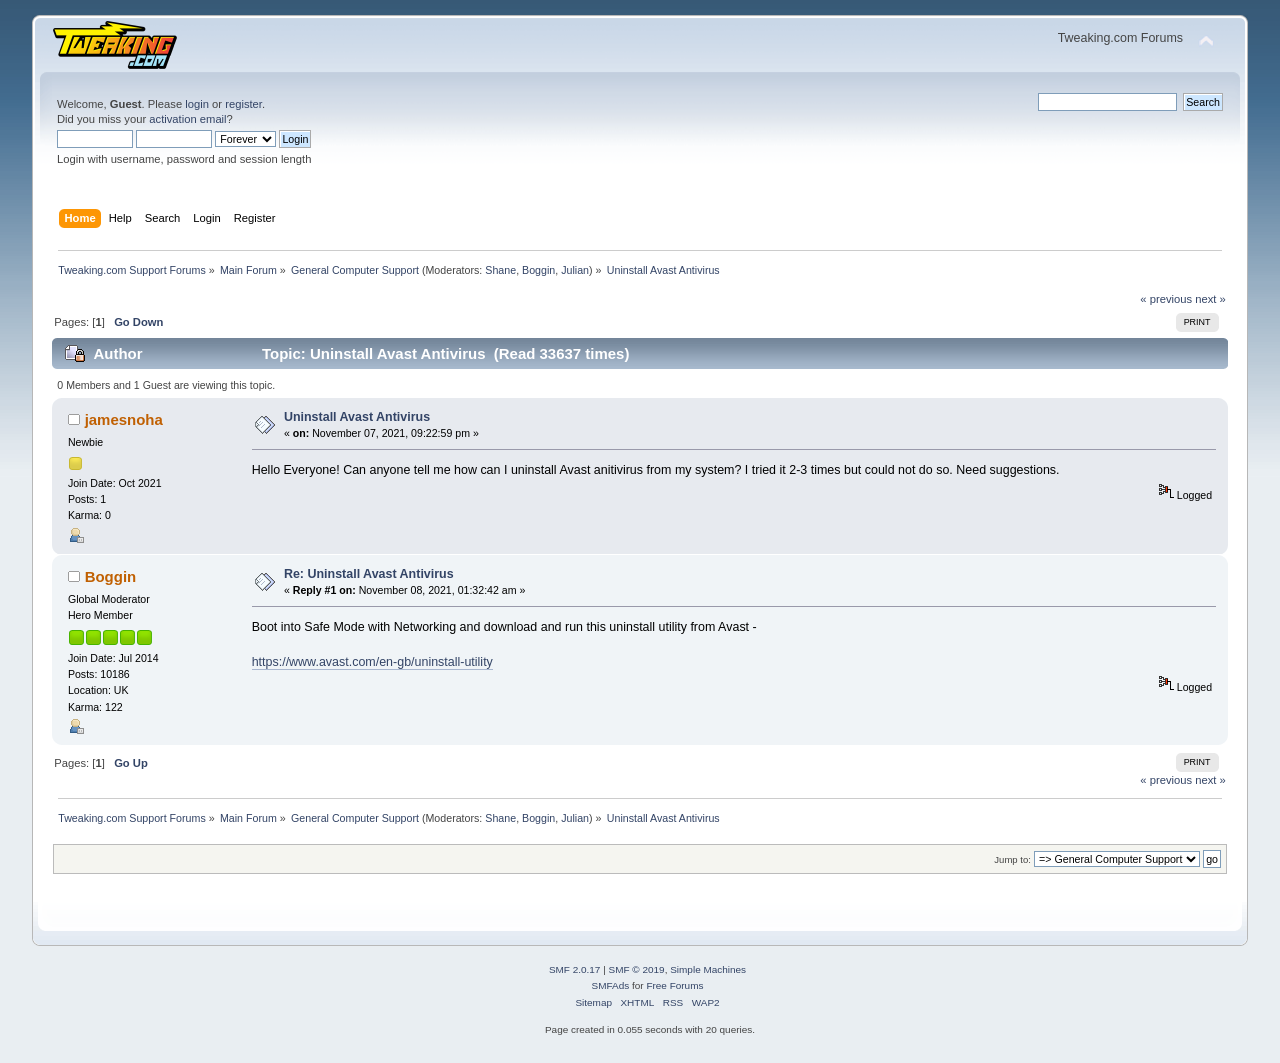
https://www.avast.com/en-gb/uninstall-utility (372, 662)
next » (1210, 299)
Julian (575, 270)
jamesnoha (124, 419)
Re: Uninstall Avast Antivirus (369, 574)
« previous (1166, 299)
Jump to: (1012, 859)
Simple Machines (708, 969)
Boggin (538, 270)
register (243, 104)
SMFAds (611, 985)
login (197, 104)
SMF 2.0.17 (575, 969)
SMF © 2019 (637, 969)
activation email (187, 119)
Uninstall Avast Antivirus (357, 417)
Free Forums (674, 985)
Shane (500, 270)
